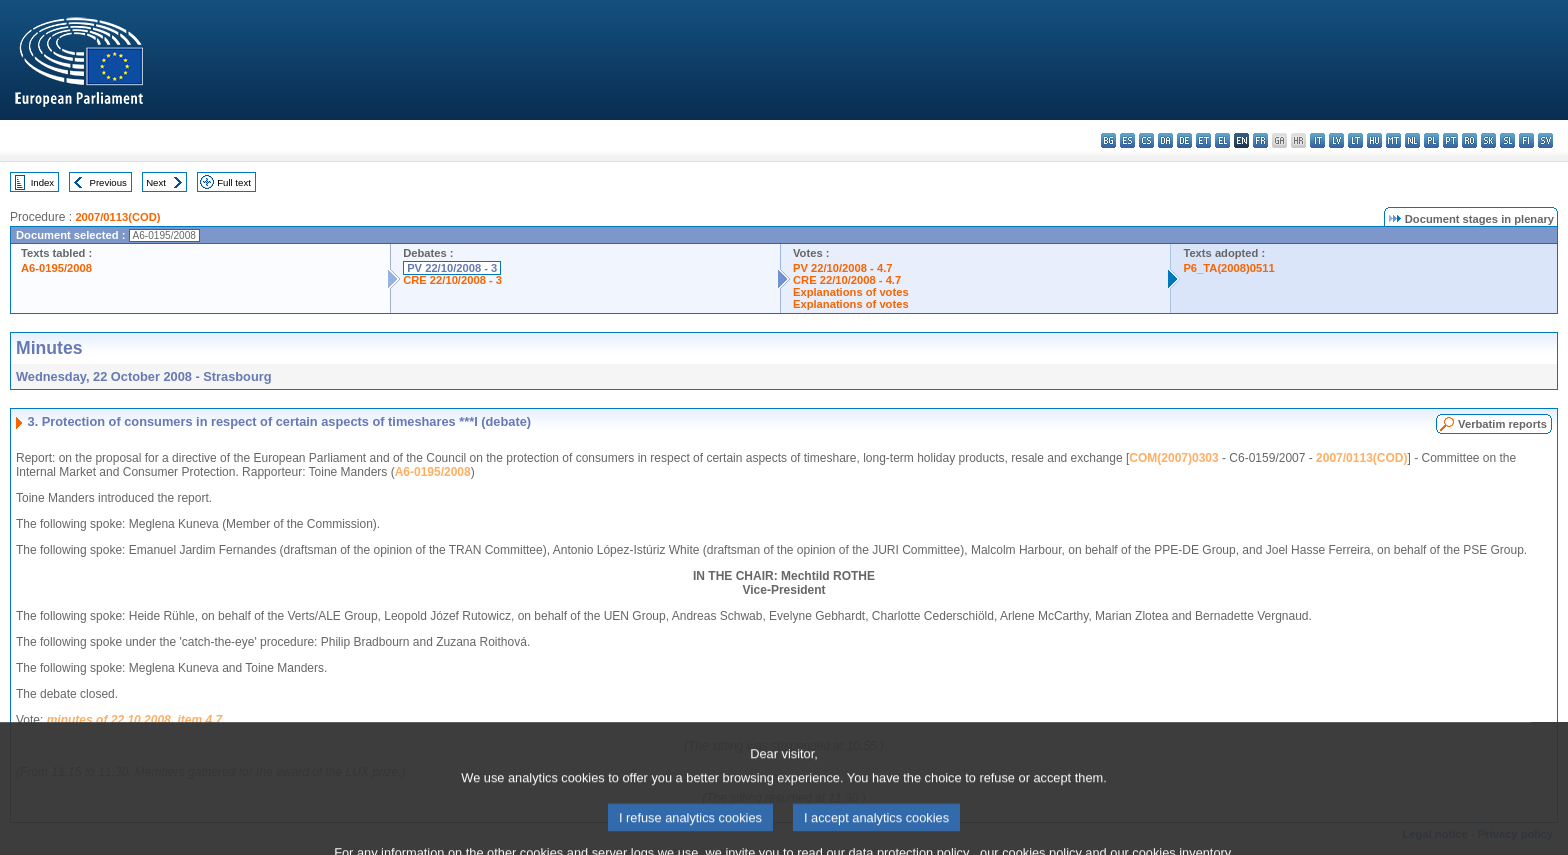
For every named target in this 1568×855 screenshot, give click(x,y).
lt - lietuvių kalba (1355, 140)
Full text (234, 182)
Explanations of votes (851, 292)
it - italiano (1317, 140)
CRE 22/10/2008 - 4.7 (847, 280)
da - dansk (1165, 140)
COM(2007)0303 (1173, 458)
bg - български (1108, 140)
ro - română (1469, 140)
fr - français (1260, 140)
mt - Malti (1393, 140)
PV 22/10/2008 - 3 (452, 268)
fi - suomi (1526, 140)
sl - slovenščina (1507, 140)
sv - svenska (1545, 140)
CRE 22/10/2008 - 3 (452, 280)
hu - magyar (1374, 140)
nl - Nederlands (1412, 140)
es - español (1127, 140)
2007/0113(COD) (117, 217)
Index (42, 182)
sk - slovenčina (1488, 140)
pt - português (1450, 140)
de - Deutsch (1184, 140)
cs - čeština (1146, 140)
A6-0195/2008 (56, 268)
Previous (108, 182)
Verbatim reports (1502, 424)
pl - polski (1431, 140)
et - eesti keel (1203, 140)
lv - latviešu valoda (1336, 140)
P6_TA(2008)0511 (1228, 268)
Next (156, 182)
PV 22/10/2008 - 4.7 (843, 268)
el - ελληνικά (1222, 140)
